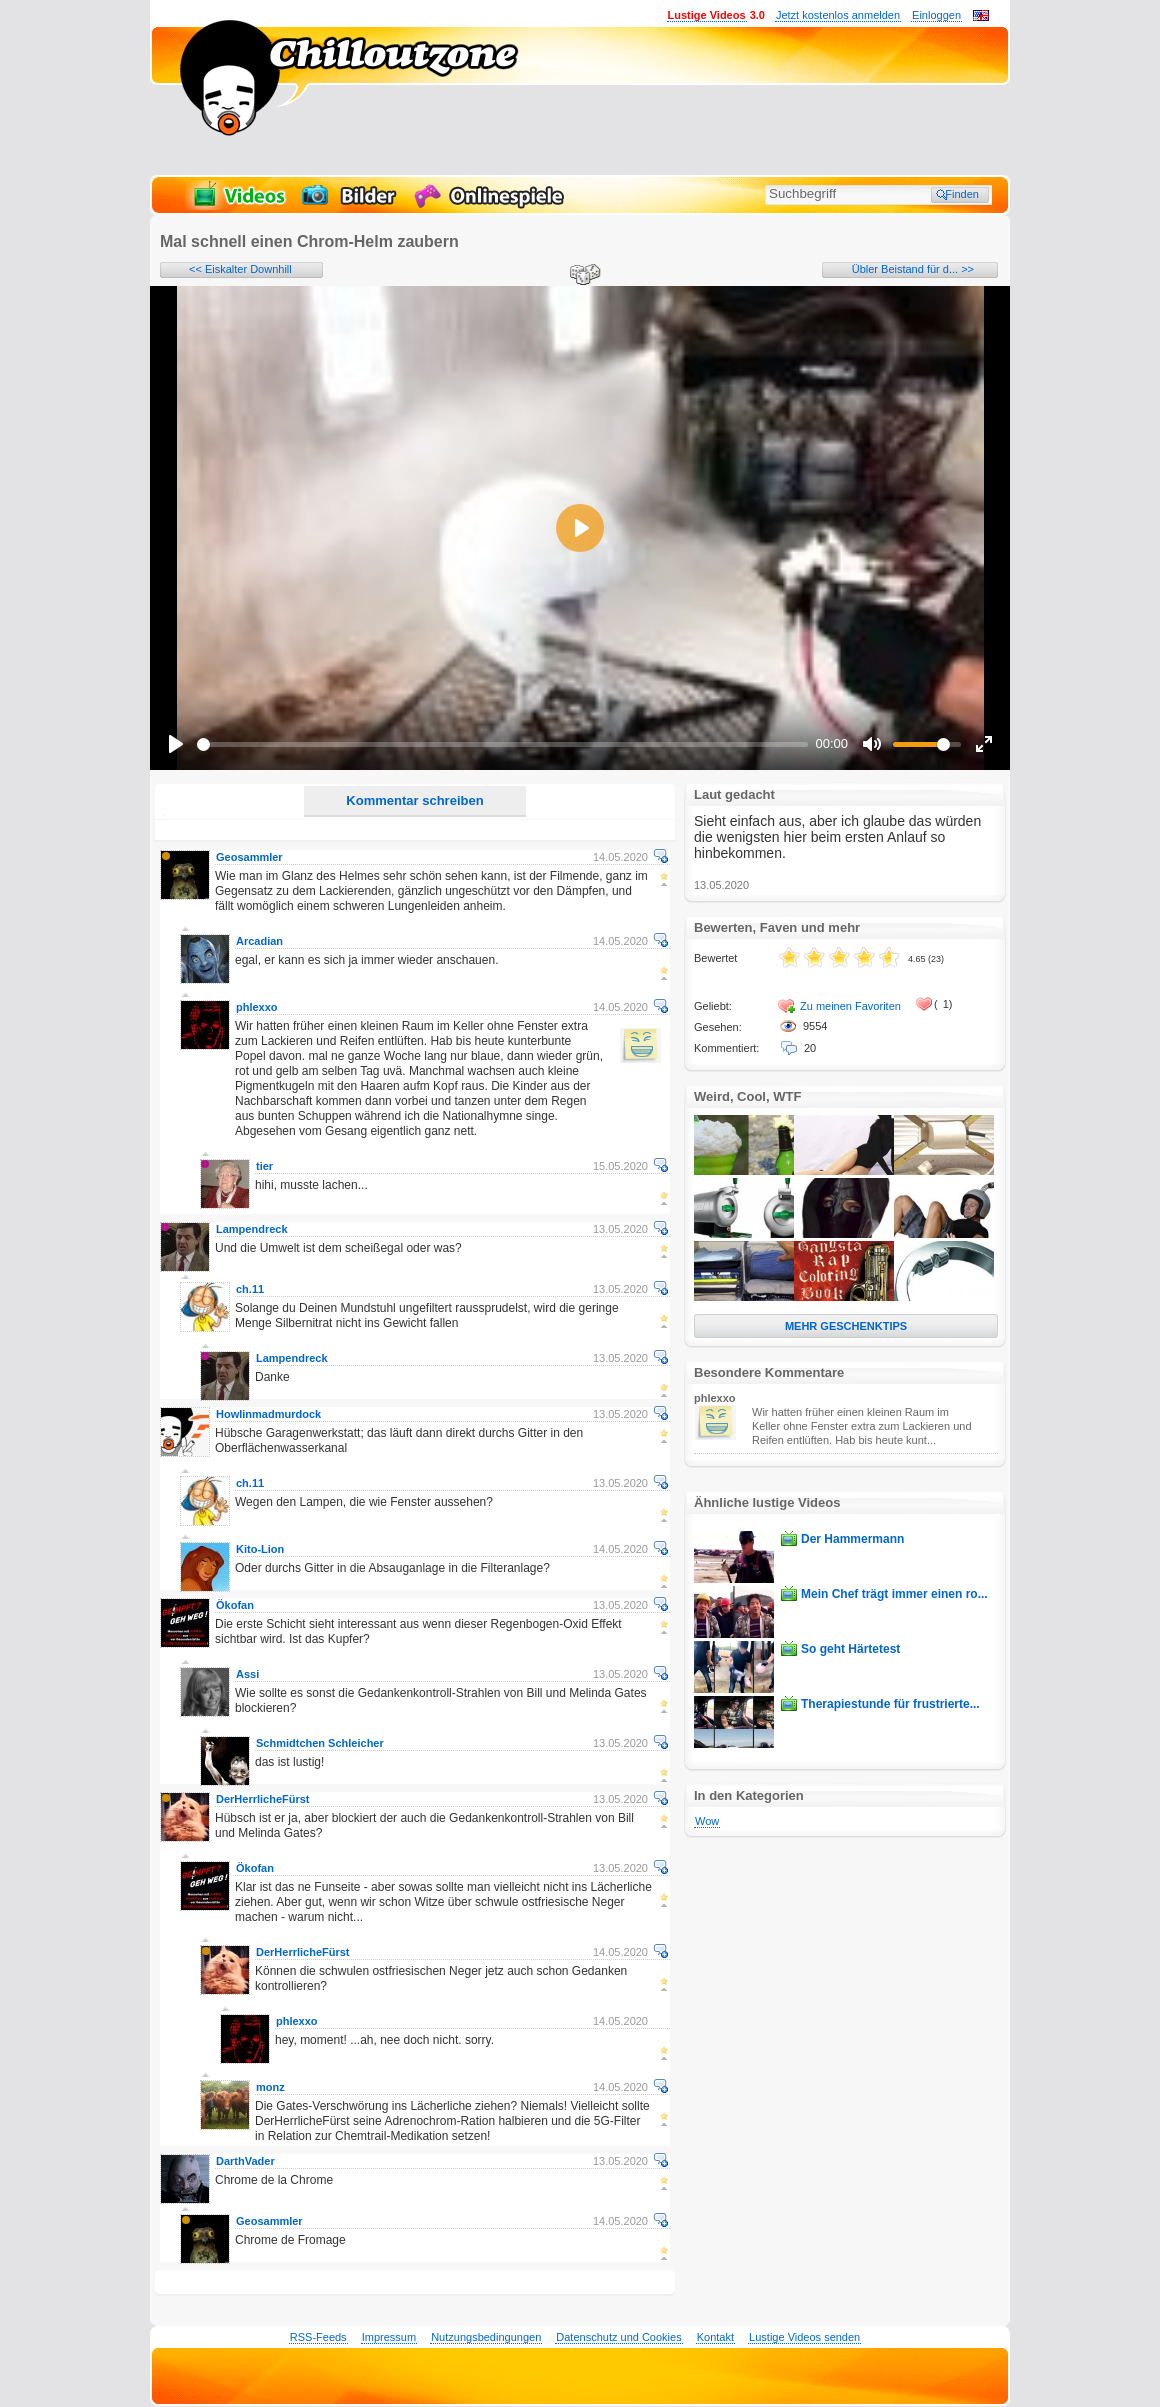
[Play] (176, 744)
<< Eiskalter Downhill (240, 269)
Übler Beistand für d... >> (913, 269)
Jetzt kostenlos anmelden (838, 15)
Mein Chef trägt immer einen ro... (894, 1594)
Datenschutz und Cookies (618, 2337)
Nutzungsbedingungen (486, 2337)
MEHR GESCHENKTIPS (846, 1326)
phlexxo (257, 1007)
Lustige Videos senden (804, 2337)
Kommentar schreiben (414, 800)
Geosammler (249, 857)
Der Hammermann (852, 1539)
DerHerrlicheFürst (263, 1799)
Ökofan (235, 1605)
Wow (707, 1821)
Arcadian (259, 941)
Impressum (389, 2337)
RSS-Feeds (318, 2337)
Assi (247, 1674)
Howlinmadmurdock (268, 1414)
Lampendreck (252, 1229)
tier (264, 1166)
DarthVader (245, 2161)
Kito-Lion (260, 1549)
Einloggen (936, 15)
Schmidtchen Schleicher (320, 1743)
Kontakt (715, 2337)
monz (270, 2087)
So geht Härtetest (850, 1649)
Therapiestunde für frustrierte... (890, 1704)
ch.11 (250, 1289)
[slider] (502, 744)
